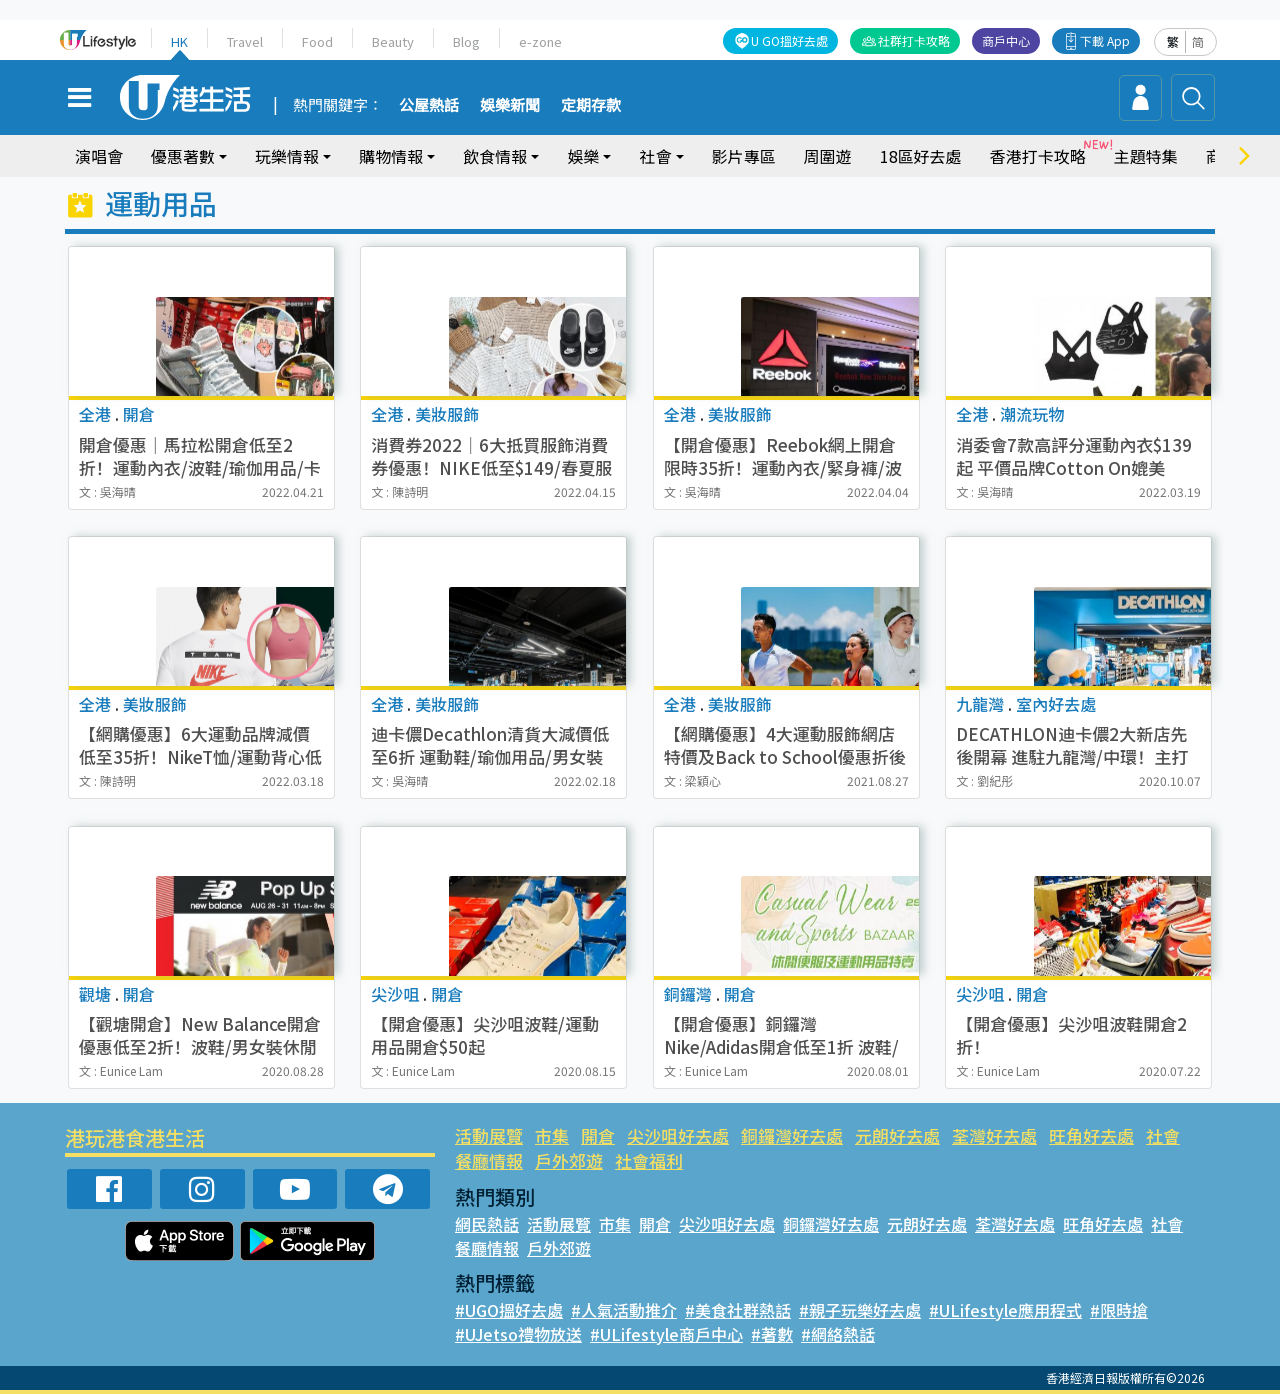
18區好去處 (921, 156)
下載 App (1105, 40)
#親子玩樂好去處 (857, 1310)
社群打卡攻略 (915, 40)
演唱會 (99, 156)
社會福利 (648, 1160)
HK (180, 41)
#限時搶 (1111, 1310)
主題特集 (1145, 156)
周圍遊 (828, 156)
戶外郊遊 (569, 1160)
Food (317, 41)
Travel (245, 41)
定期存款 (591, 106)
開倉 (597, 1135)
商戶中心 (1007, 40)
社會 (655, 156)
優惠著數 (183, 156)
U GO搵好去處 (791, 40)
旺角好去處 (1088, 1135)
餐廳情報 (489, 1160)
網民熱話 (487, 1224)
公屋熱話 (429, 106)
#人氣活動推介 (623, 1310)
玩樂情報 (287, 156)
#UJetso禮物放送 (517, 1334)
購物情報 (391, 156)
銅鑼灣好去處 (790, 1135)
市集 (552, 1135)
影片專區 (744, 156)
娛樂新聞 (510, 106)
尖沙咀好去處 (677, 1135)
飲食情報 (495, 156)
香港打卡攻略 (1037, 156)
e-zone (537, 41)
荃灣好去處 (992, 1135)
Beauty (392, 41)
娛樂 (583, 156)
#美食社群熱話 (736, 1310)
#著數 (765, 1334)
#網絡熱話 (830, 1334)
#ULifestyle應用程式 (1001, 1310)
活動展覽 (489, 1135)
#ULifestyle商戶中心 (662, 1334)
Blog (464, 41)
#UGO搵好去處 (509, 1310)
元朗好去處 (895, 1135)
